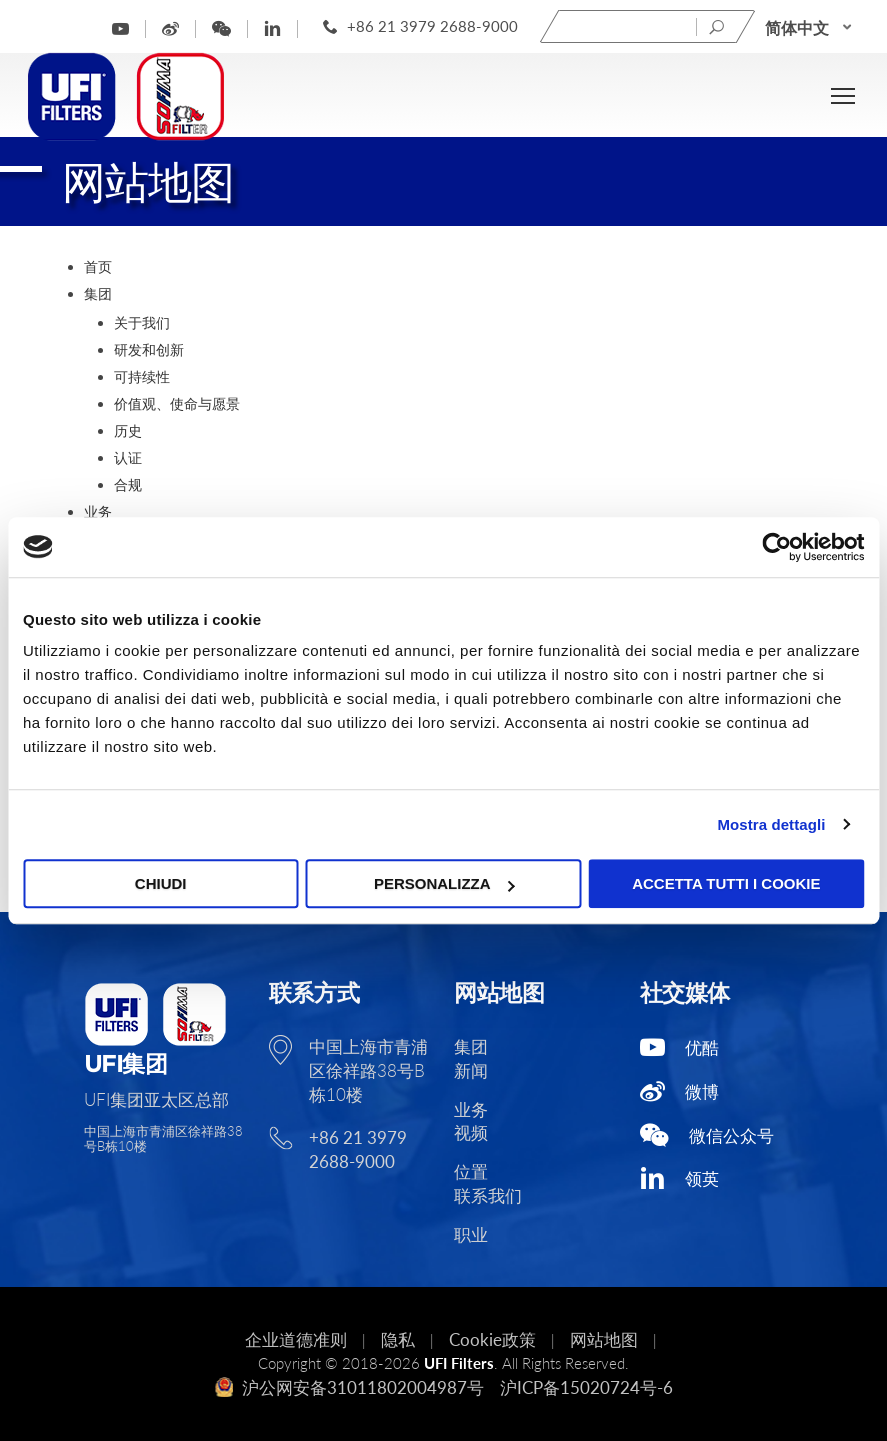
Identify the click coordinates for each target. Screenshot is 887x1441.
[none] (809, 27)
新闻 (471, 1070)
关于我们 (142, 322)
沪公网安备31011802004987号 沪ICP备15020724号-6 (444, 1387)
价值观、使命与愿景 (177, 403)
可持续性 (142, 376)
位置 (471, 1171)
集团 (98, 293)
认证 (128, 457)
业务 (98, 511)
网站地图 (604, 1339)
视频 (471, 1132)
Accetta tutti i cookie (726, 883)
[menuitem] (809, 27)
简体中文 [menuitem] (798, 26)
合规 (128, 484)
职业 (471, 1234)
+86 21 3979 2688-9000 (433, 26)
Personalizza (444, 883)
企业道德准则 (296, 1339)
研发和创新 (149, 349)
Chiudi (161, 883)
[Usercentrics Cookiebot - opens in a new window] (776, 547)
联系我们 (488, 1195)
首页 (98, 266)
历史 (128, 430)
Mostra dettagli (771, 824)
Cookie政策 (492, 1339)
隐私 (398, 1339)
